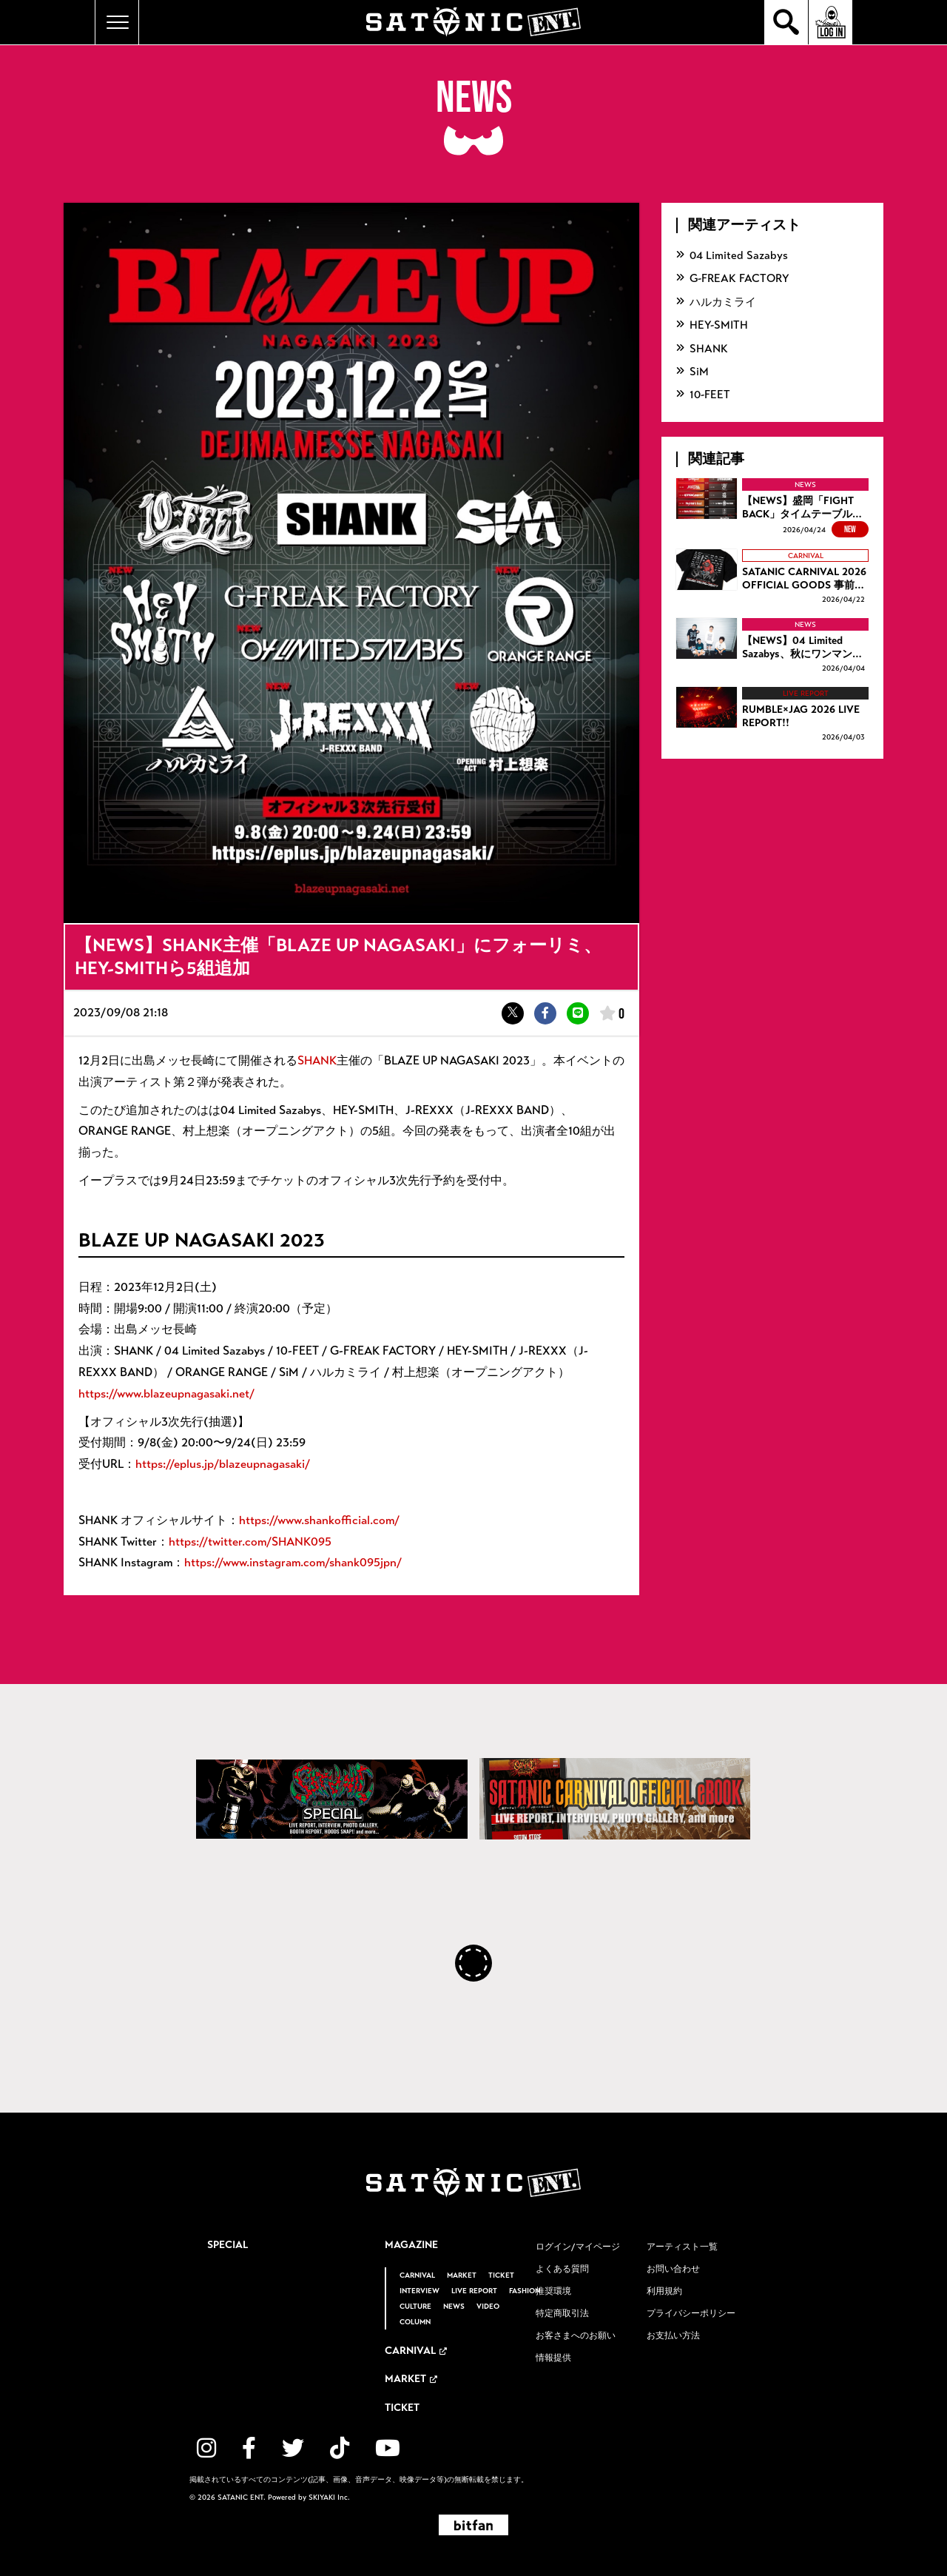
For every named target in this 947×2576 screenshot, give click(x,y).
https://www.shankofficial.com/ (319, 1520)
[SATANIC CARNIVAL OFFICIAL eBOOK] (615, 1798)
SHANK (317, 1060)
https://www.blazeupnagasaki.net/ (166, 1393)
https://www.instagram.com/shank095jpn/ (293, 1562)
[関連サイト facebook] (249, 2448)
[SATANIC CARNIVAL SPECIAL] (332, 1799)
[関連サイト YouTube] (388, 2448)
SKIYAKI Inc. (329, 2497)
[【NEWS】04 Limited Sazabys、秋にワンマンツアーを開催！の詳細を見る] (772, 646)
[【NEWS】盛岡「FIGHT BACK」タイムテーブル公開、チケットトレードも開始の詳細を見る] (772, 507)
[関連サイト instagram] (206, 2448)
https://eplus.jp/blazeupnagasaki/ (222, 1464)
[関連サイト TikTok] (340, 2448)
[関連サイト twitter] (292, 2448)
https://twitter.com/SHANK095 (250, 1541)
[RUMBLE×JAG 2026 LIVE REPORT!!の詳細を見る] (772, 715)
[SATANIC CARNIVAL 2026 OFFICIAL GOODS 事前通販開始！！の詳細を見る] (772, 577)
